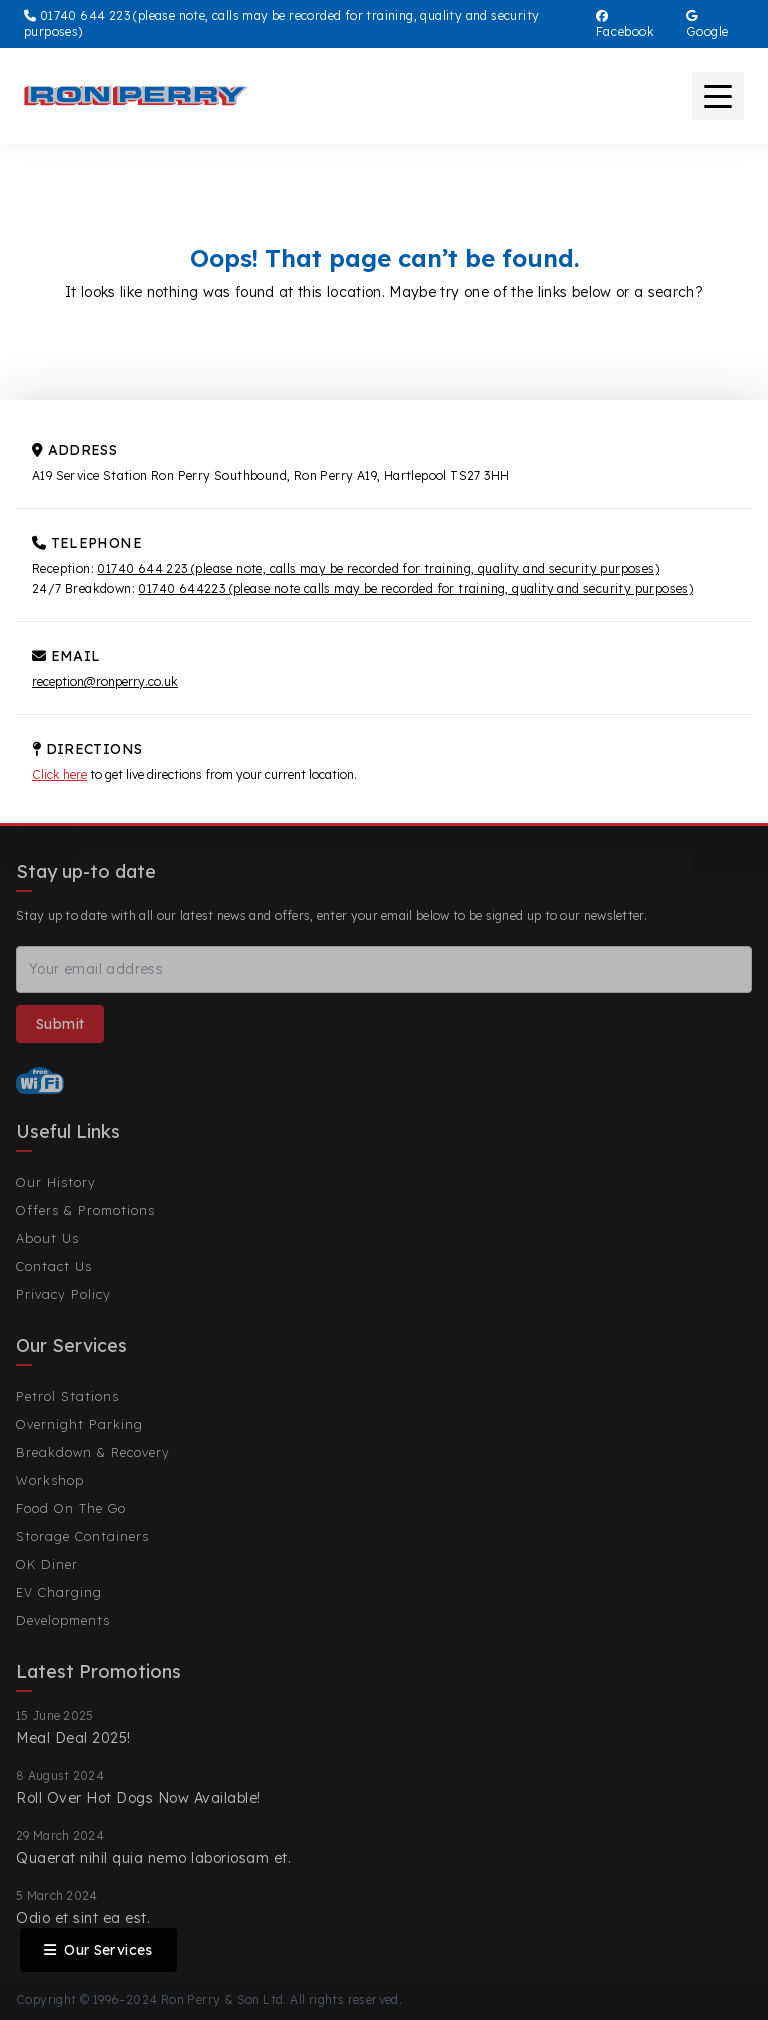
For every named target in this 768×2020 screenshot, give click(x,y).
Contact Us (54, 1266)
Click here (59, 774)
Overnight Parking (79, 1424)
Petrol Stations (67, 1396)
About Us (47, 1238)
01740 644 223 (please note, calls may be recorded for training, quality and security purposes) (378, 568)
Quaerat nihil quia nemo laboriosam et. (153, 1858)
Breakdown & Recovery (93, 1452)
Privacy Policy (63, 1294)
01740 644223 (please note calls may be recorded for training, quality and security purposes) (415, 588)
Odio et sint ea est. (83, 1918)
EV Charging (59, 1592)
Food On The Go (71, 1508)
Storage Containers (82, 1536)
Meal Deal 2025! (73, 1738)
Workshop (50, 1480)
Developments (63, 1620)
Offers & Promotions (85, 1210)
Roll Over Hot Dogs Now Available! (138, 1798)
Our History (56, 1182)
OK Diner (47, 1564)
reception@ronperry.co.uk (105, 681)
